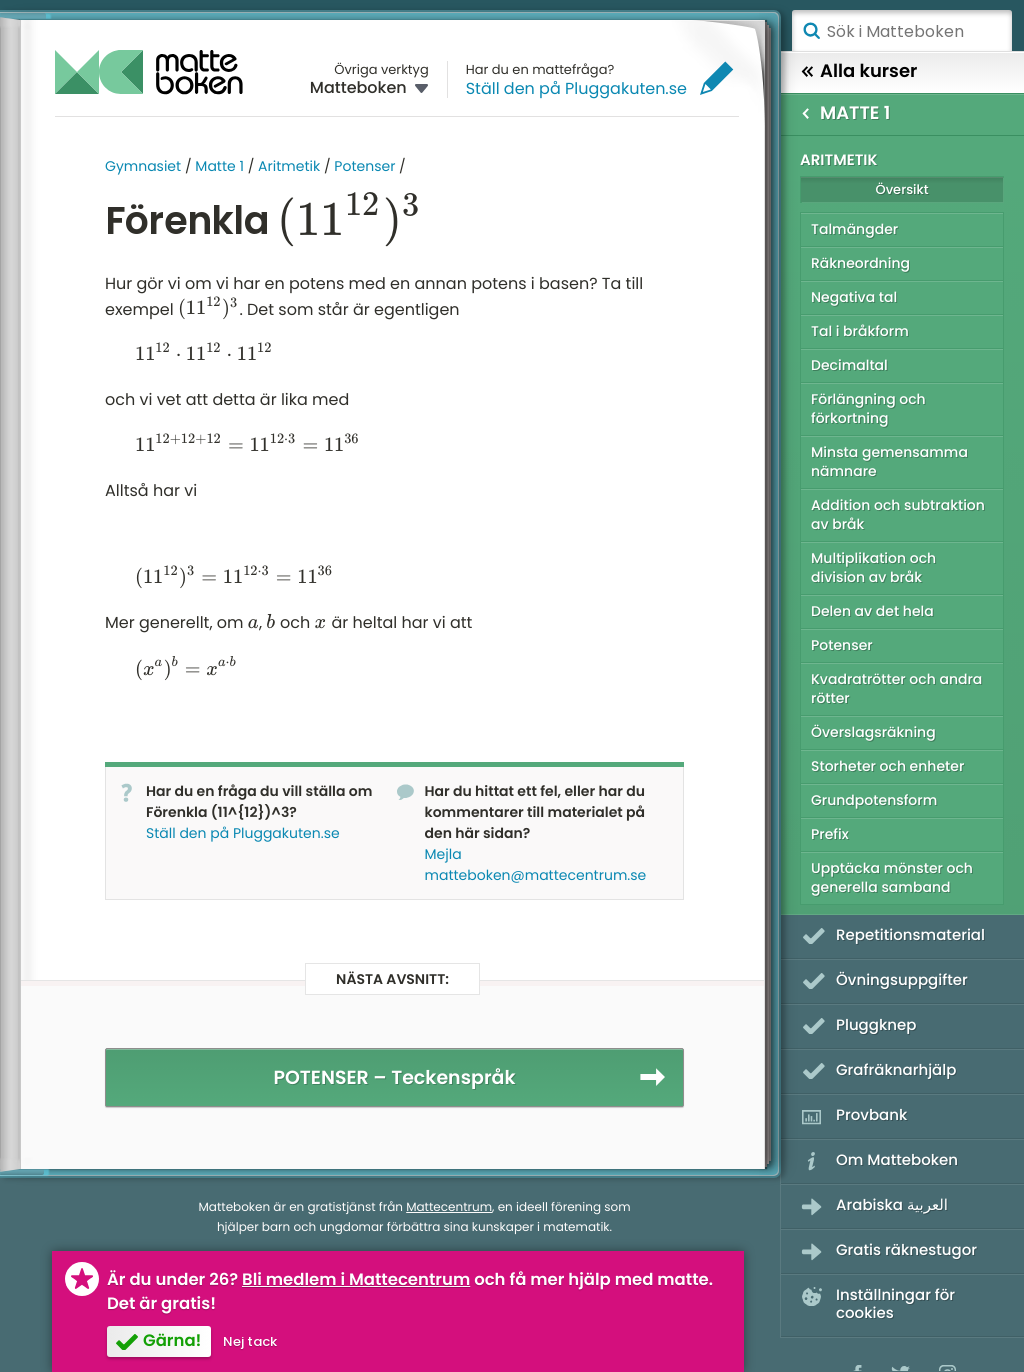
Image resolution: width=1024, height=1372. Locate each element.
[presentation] (349, 220)
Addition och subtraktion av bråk (898, 514)
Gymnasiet (143, 166)
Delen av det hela (872, 611)
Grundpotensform (874, 800)
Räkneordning (860, 263)
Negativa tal (854, 297)
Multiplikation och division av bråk (873, 567)
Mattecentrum (449, 1207)
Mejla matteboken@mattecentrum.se (536, 864)
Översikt (901, 189)
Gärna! (172, 1340)
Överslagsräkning (873, 732)
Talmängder (854, 229)
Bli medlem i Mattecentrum (356, 1279)
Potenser (364, 166)
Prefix (830, 834)
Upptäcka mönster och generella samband (892, 877)
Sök (811, 31)
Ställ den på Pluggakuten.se (576, 88)
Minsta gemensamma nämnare (889, 461)
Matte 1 (219, 166)
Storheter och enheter (887, 766)
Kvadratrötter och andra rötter (896, 688)
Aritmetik (289, 166)
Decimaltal (849, 365)
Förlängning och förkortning (868, 408)
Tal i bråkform (860, 331)
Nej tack (250, 1341)
